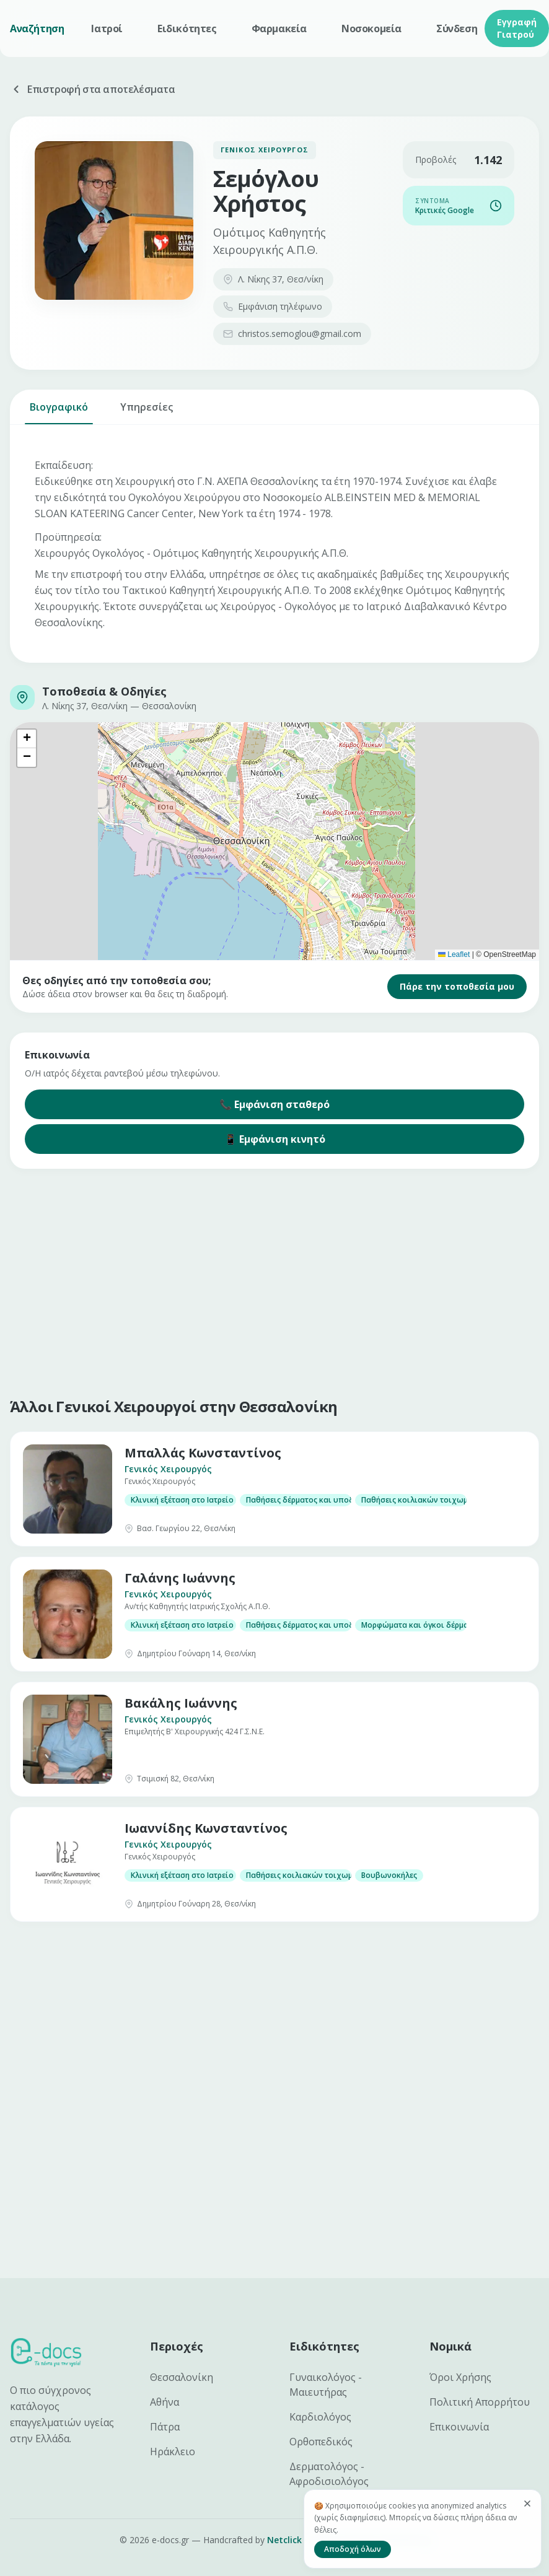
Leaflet (454, 954)
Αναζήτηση (37, 28)
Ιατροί (107, 28)
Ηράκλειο (172, 2451)
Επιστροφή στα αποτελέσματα (92, 89)
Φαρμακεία (279, 28)
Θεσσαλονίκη (181, 2377)
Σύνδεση (456, 28)
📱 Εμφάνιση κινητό (274, 1139)
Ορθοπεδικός (321, 2441)
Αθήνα (164, 2402)
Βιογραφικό (59, 412)
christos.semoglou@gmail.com (292, 333)
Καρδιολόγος (320, 2417)
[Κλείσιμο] (527, 2503)
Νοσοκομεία (371, 28)
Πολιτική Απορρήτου (479, 2402)
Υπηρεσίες (146, 412)
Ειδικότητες (187, 28)
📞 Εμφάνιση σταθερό (274, 1104)
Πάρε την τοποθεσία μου (457, 986)
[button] (26, 739)
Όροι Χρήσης (460, 2377)
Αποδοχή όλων (352, 2549)
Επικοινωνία (459, 2427)
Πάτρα (165, 2427)
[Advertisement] (262, 1280)
